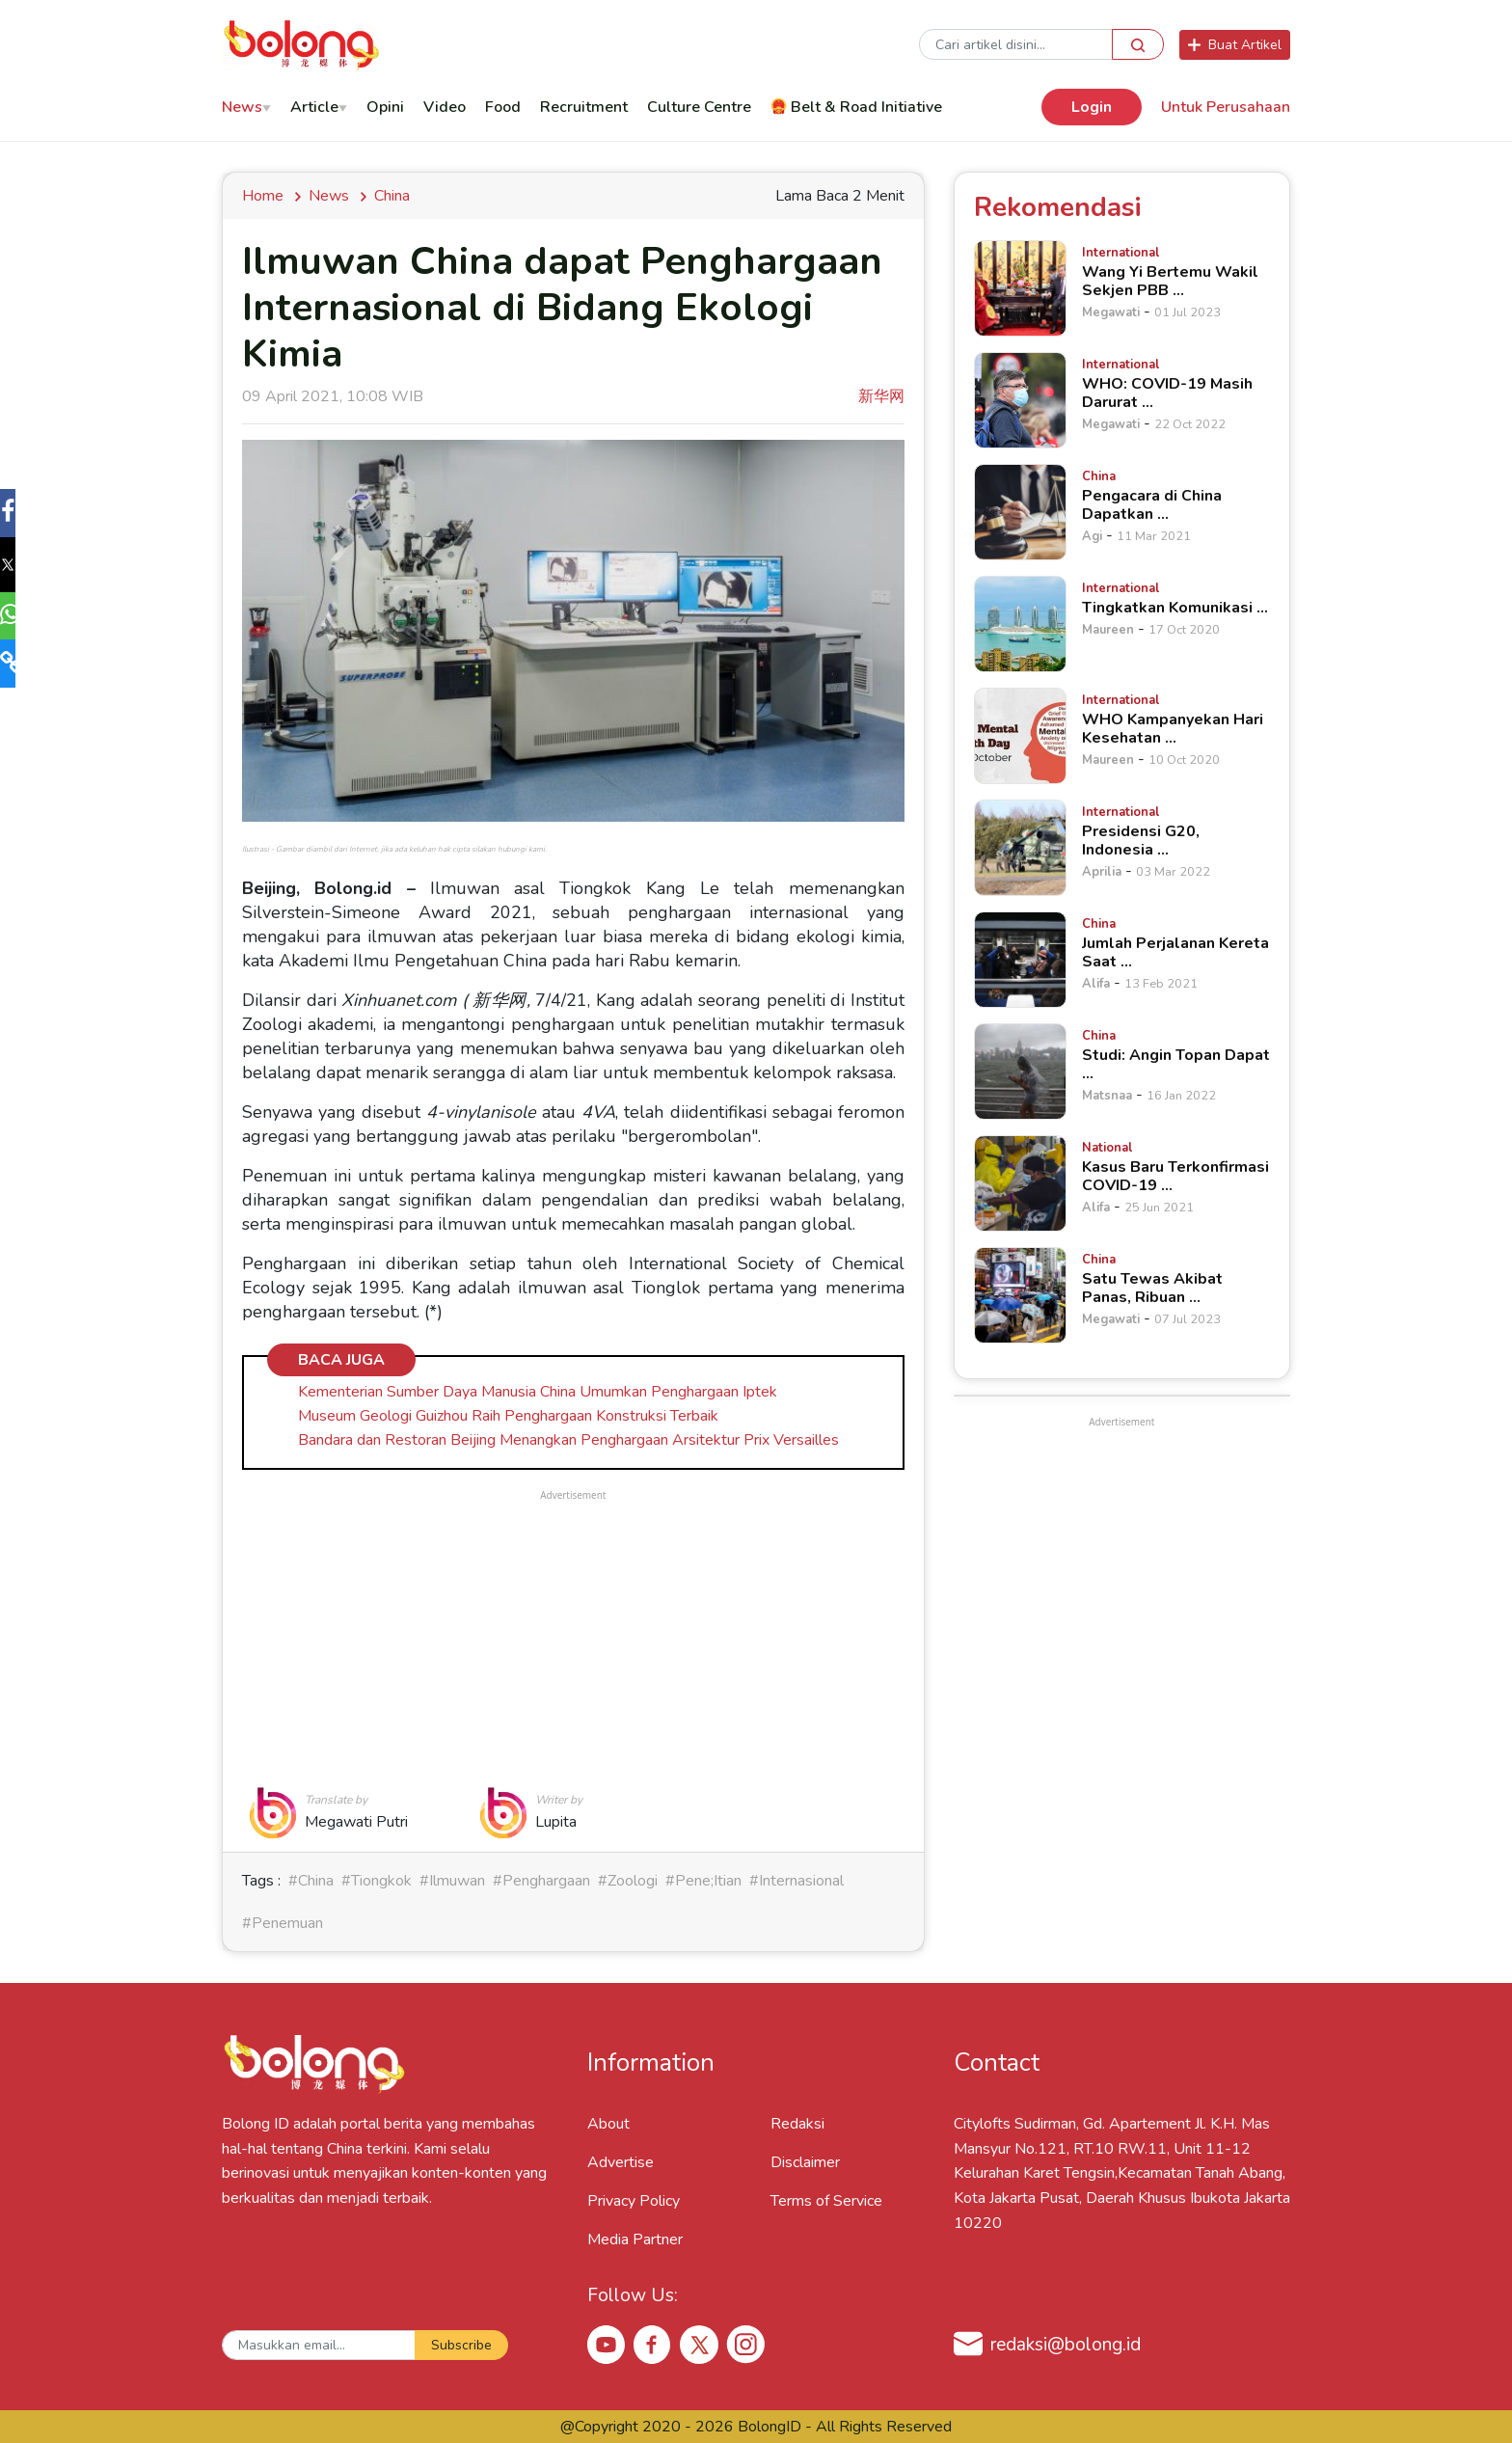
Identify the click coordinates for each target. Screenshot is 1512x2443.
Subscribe (461, 2345)
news (329, 195)
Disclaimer (805, 2162)
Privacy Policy (633, 2201)
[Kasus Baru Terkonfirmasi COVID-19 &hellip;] (1020, 1183)
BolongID (769, 2426)
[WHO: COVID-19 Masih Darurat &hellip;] (1020, 400)
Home (266, 195)
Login (1091, 107)
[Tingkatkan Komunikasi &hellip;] (1020, 624)
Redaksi (797, 2123)
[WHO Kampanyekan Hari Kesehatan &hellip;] (1020, 736)
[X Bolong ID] (699, 2344)
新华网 (881, 396)
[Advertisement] (573, 1640)
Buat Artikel (1235, 45)
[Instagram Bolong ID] (745, 2343)
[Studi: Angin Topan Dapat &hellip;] (1020, 1071)
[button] (23, 515)
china (392, 195)
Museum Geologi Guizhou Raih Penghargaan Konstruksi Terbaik (508, 1415)
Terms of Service (826, 2201)
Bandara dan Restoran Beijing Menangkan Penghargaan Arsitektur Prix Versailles (568, 1440)
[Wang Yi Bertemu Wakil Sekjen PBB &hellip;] (1020, 288)
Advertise (620, 2162)
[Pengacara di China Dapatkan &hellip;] (1020, 512)
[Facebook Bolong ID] (653, 2343)
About (608, 2123)
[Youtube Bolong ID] (606, 2343)
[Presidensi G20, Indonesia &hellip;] (1020, 848)
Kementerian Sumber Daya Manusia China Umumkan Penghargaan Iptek (537, 1391)
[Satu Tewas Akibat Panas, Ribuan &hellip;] (1020, 1295)
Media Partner (635, 2239)
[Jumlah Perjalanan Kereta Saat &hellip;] (1020, 959)
